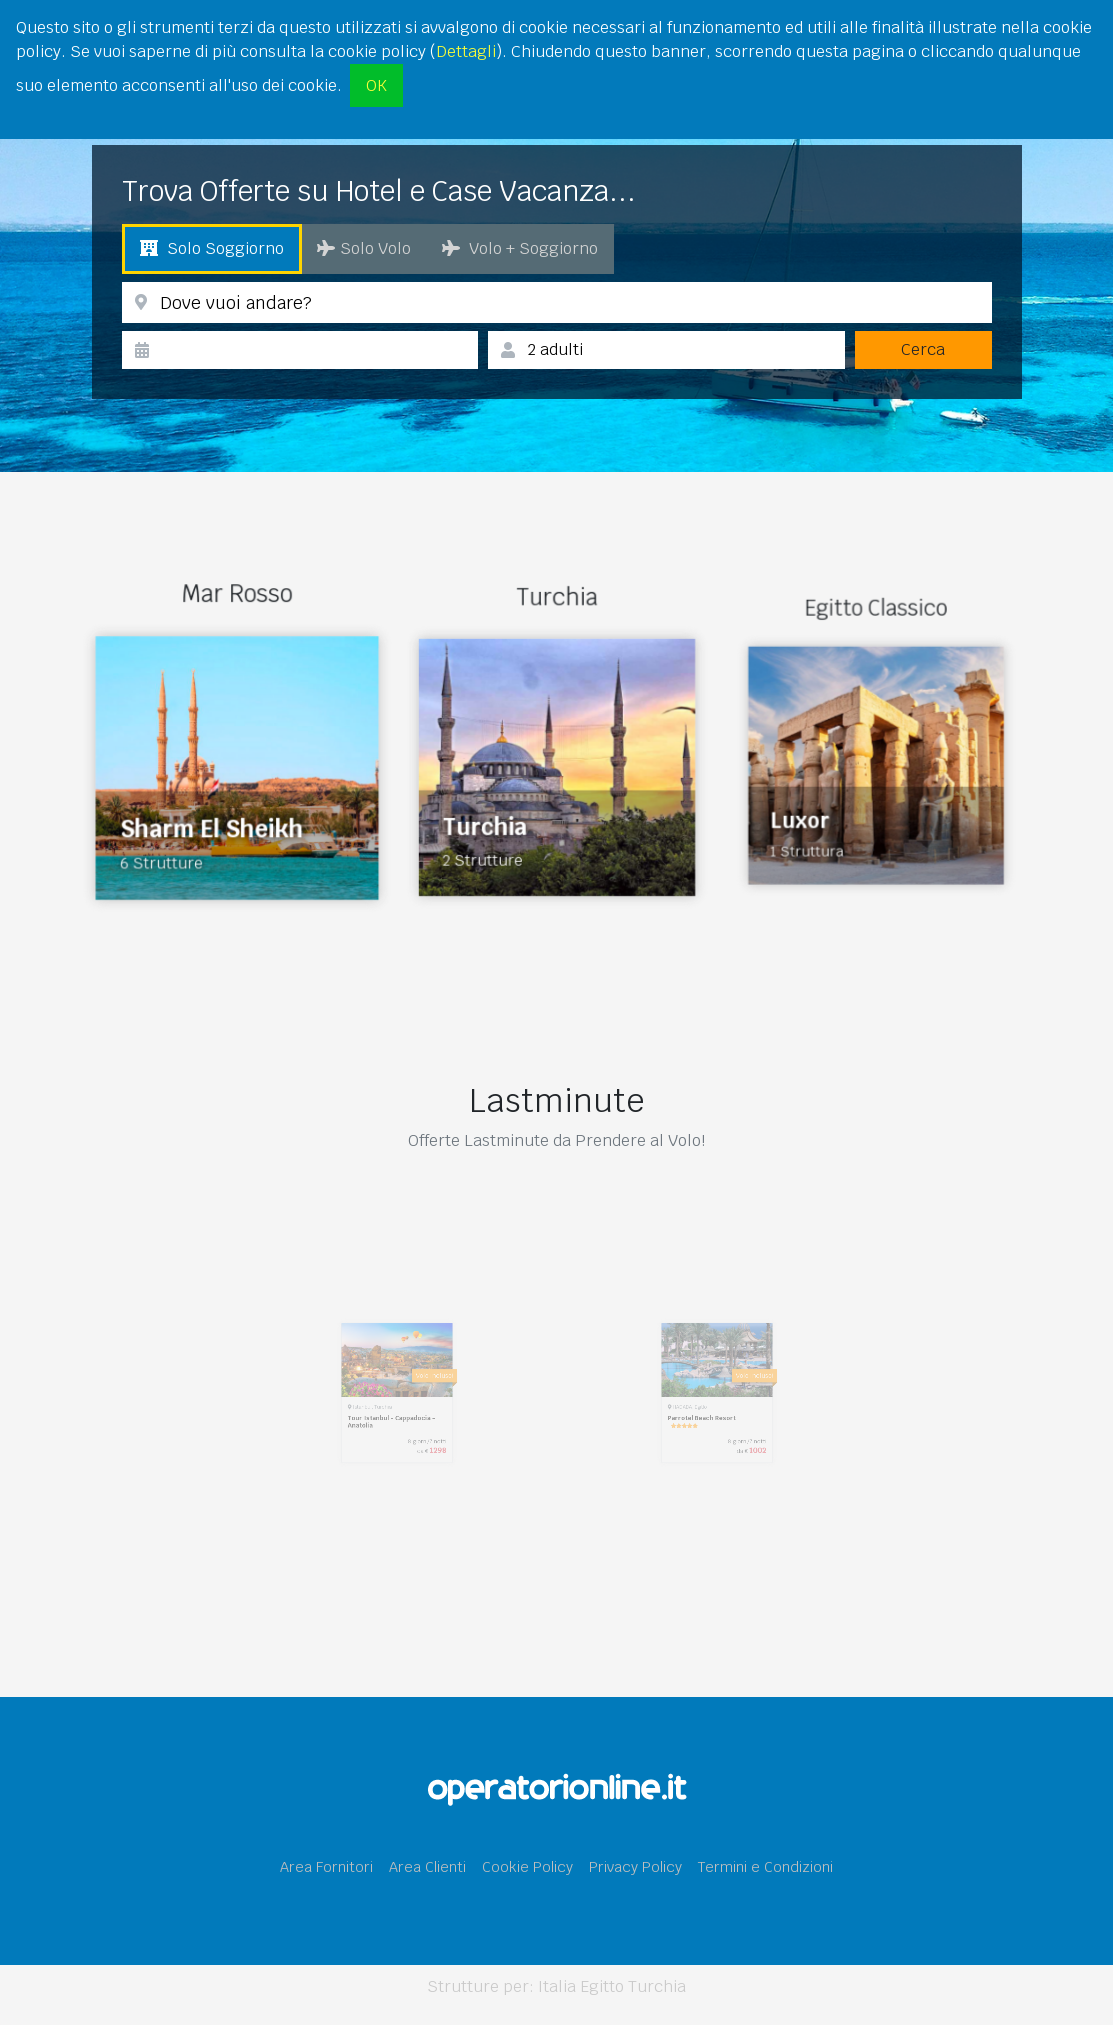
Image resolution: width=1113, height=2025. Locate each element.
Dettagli (466, 51)
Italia (557, 1986)
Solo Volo (364, 248)
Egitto (602, 1986)
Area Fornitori (326, 1866)
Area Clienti (427, 1866)
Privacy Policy (635, 1866)
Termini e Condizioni (765, 1866)
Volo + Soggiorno (520, 248)
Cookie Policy (527, 1866)
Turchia (657, 1986)
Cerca (923, 349)
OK (376, 85)
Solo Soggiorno (212, 248)
